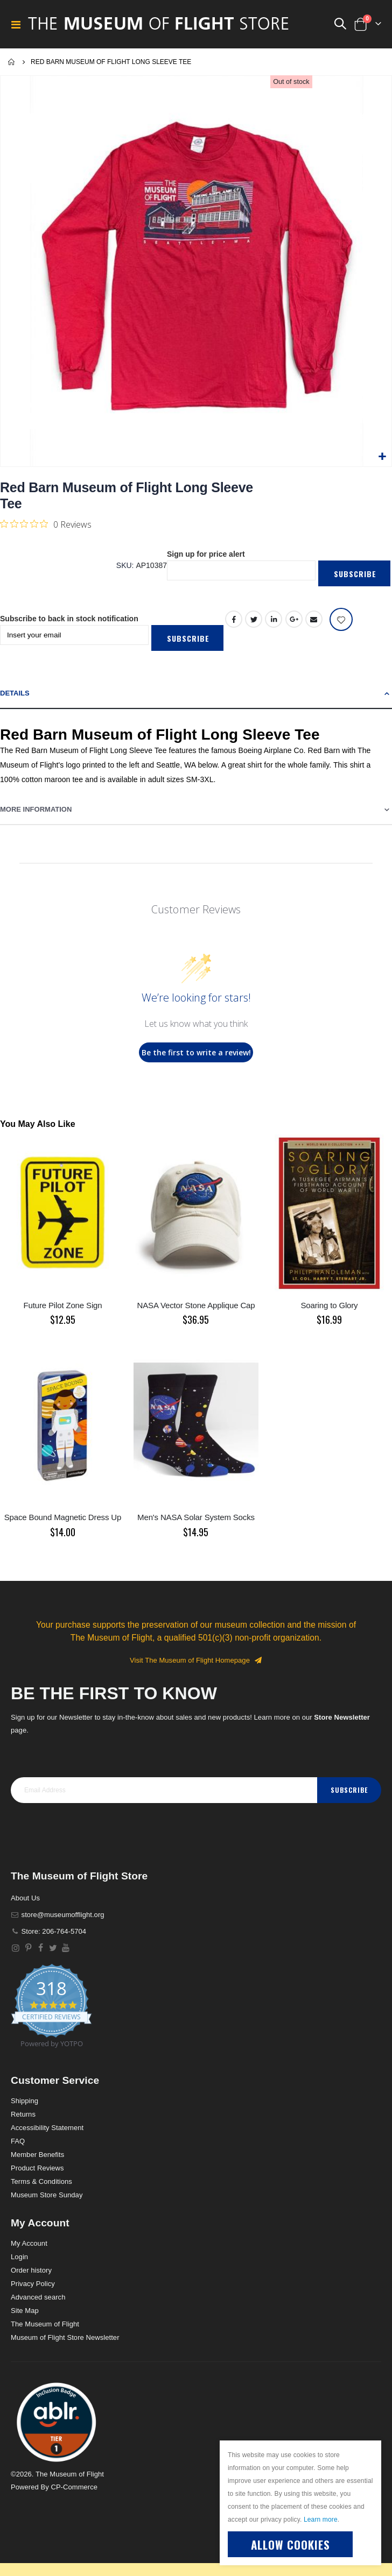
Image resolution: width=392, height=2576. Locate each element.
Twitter (253, 619)
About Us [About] (25, 1898)
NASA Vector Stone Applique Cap (196, 1305)
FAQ (18, 2141)
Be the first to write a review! (196, 1052)
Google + (294, 619)
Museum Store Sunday (46, 2195)
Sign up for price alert (206, 554)
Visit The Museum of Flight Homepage (196, 1660)
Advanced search (38, 2297)
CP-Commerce (74, 2487)
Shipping (24, 2101)
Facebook (233, 619)
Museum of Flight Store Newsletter (65, 2337)
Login (19, 2257)
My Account (29, 2243)
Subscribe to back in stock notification (69, 618)
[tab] (196, 694)
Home (12, 62)
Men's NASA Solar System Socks (196, 1517)
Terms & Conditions (41, 2181)
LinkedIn (273, 619)
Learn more (321, 2519)
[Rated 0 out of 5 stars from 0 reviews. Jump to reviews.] (46, 524)
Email (314, 619)
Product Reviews (37, 2168)
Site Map (25, 2311)
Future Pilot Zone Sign (63, 1305)
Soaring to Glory (329, 1305)
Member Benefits (37, 2155)
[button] (382, 457)
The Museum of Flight (45, 2324)
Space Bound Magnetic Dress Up (62, 1517)
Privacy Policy (33, 2284)
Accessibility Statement (47, 2128)
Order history (31, 2270)
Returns (23, 2114)
